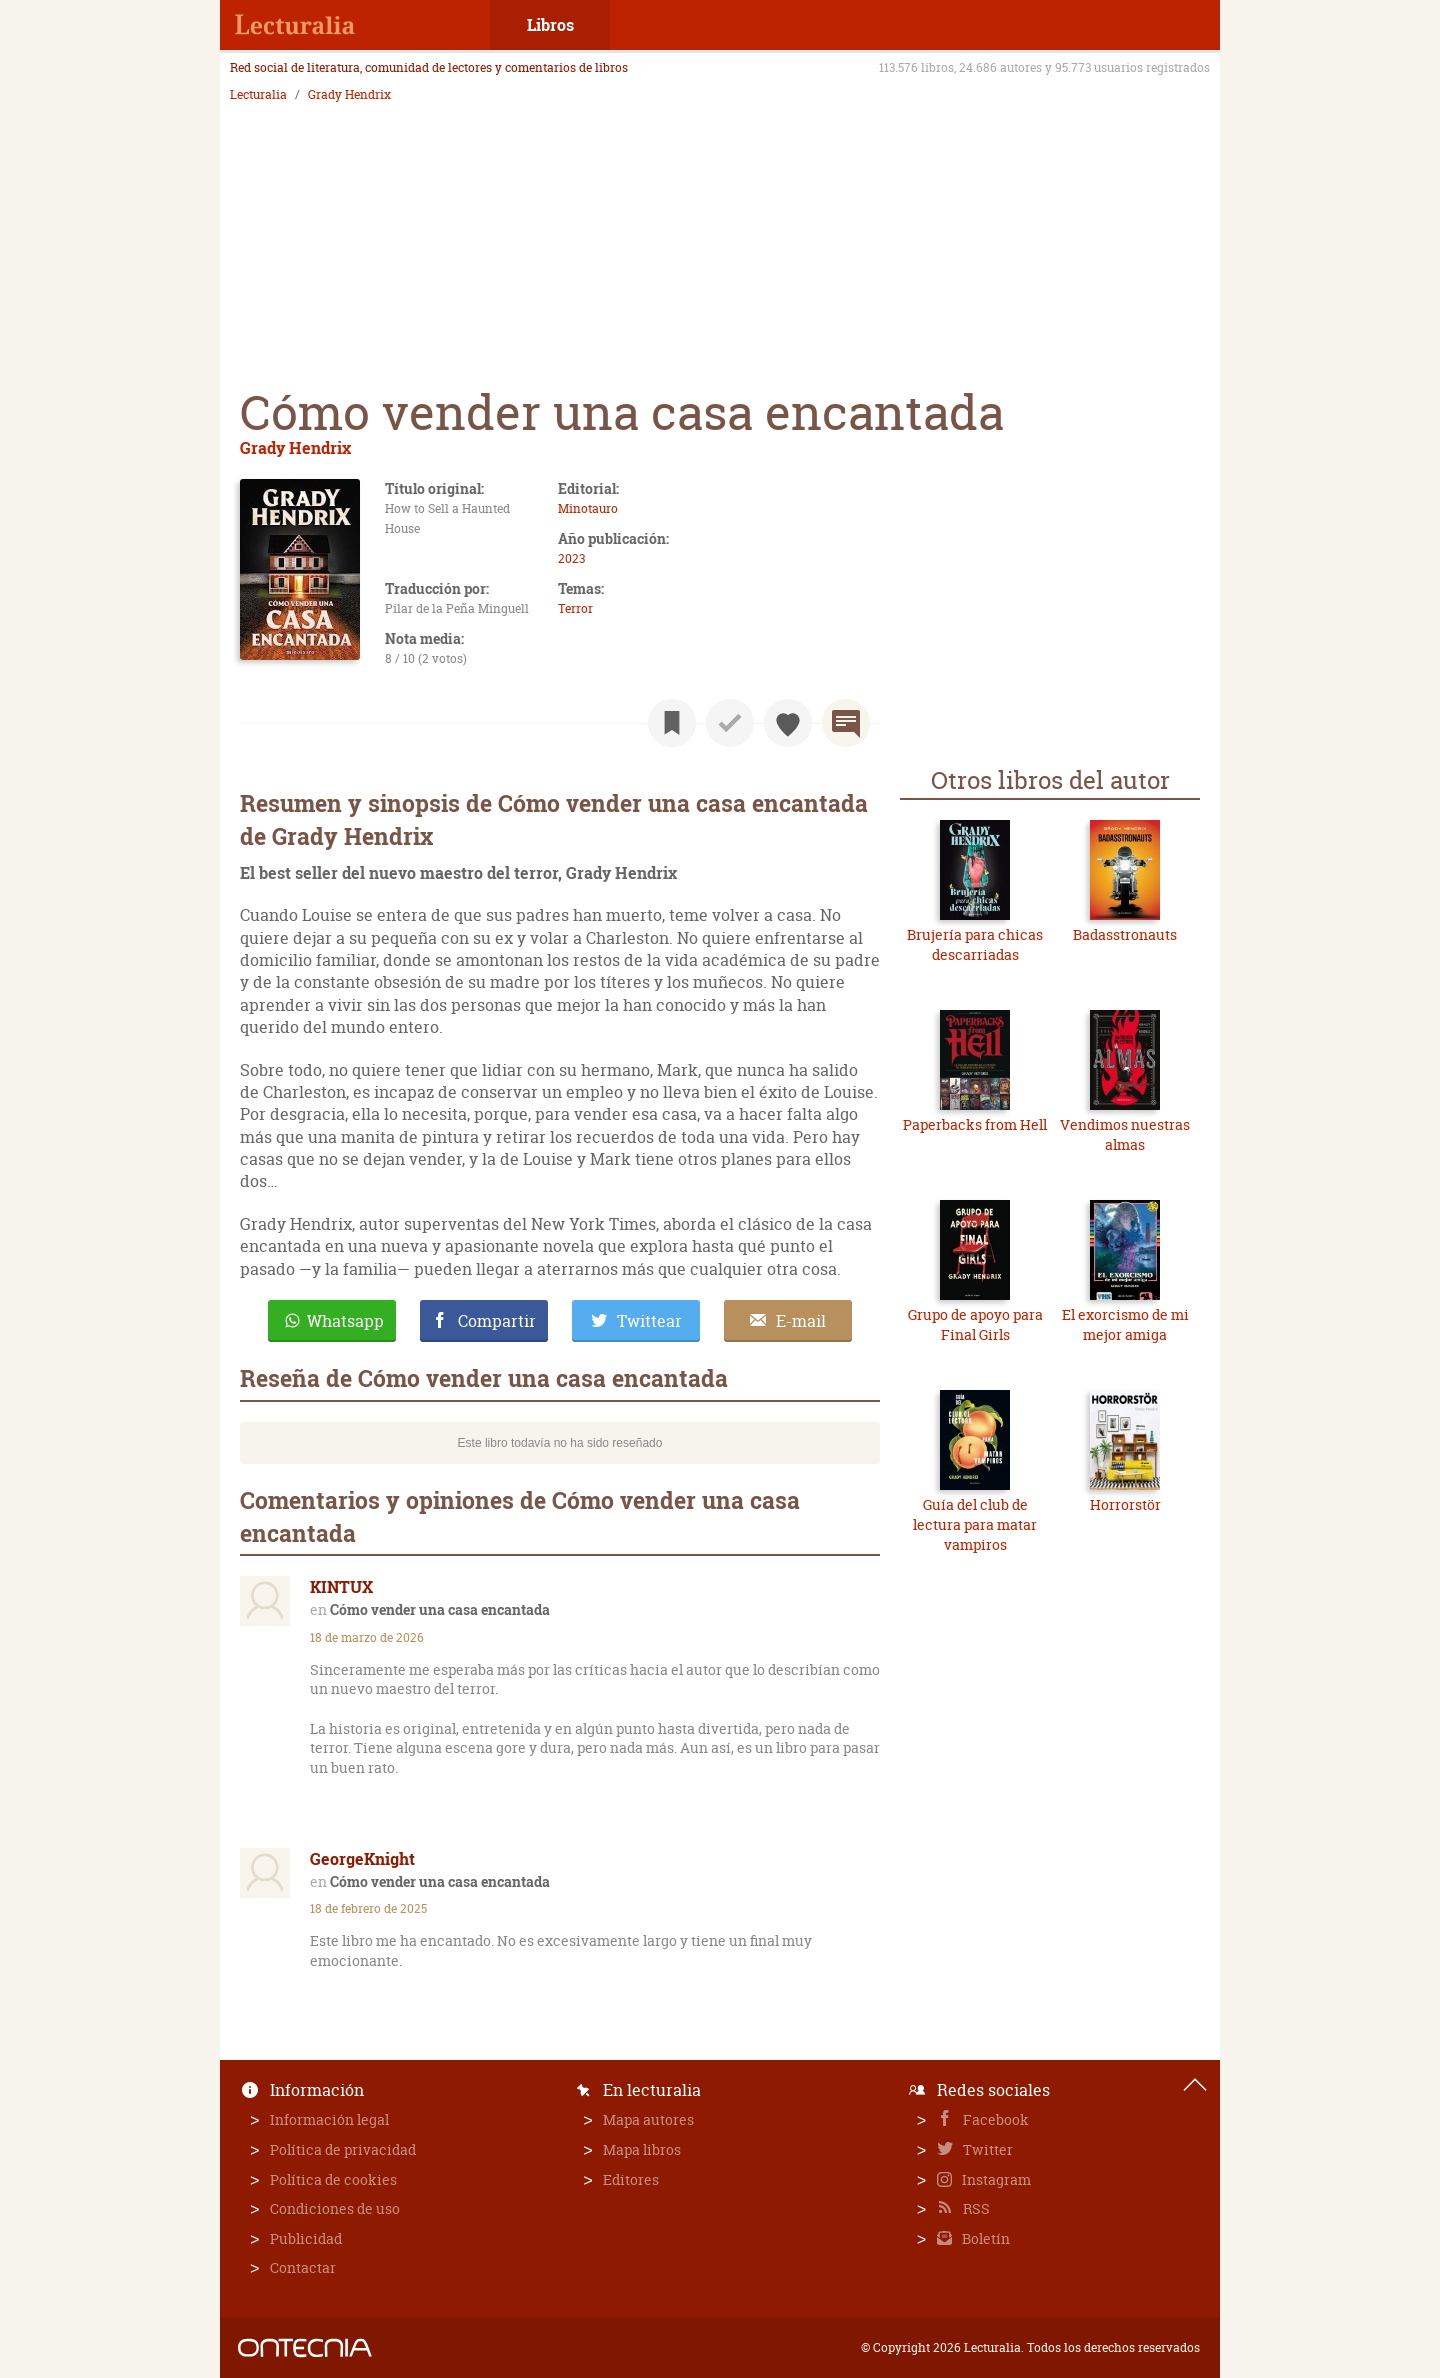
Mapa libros (642, 2149)
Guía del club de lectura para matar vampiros (975, 1524)
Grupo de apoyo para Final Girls (975, 1324)
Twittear (649, 1321)
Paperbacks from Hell (975, 1124)
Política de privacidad (343, 2149)
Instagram (995, 2179)
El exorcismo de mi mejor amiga (1125, 1324)
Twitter (986, 2149)
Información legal (329, 2119)
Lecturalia (258, 95)
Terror (575, 608)
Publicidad (306, 2238)
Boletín (984, 2238)
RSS (975, 2208)
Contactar (303, 2267)
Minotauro (588, 508)
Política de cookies (333, 2179)
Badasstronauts (1125, 934)
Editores (631, 2179)
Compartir (497, 1321)
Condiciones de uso (335, 2208)
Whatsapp (345, 1321)
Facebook (994, 2119)
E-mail (801, 1321)
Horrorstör (1125, 1504)
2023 (571, 558)
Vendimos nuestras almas (1125, 1134)
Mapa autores (648, 2119)
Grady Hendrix (349, 95)
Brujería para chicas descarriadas (975, 944)
